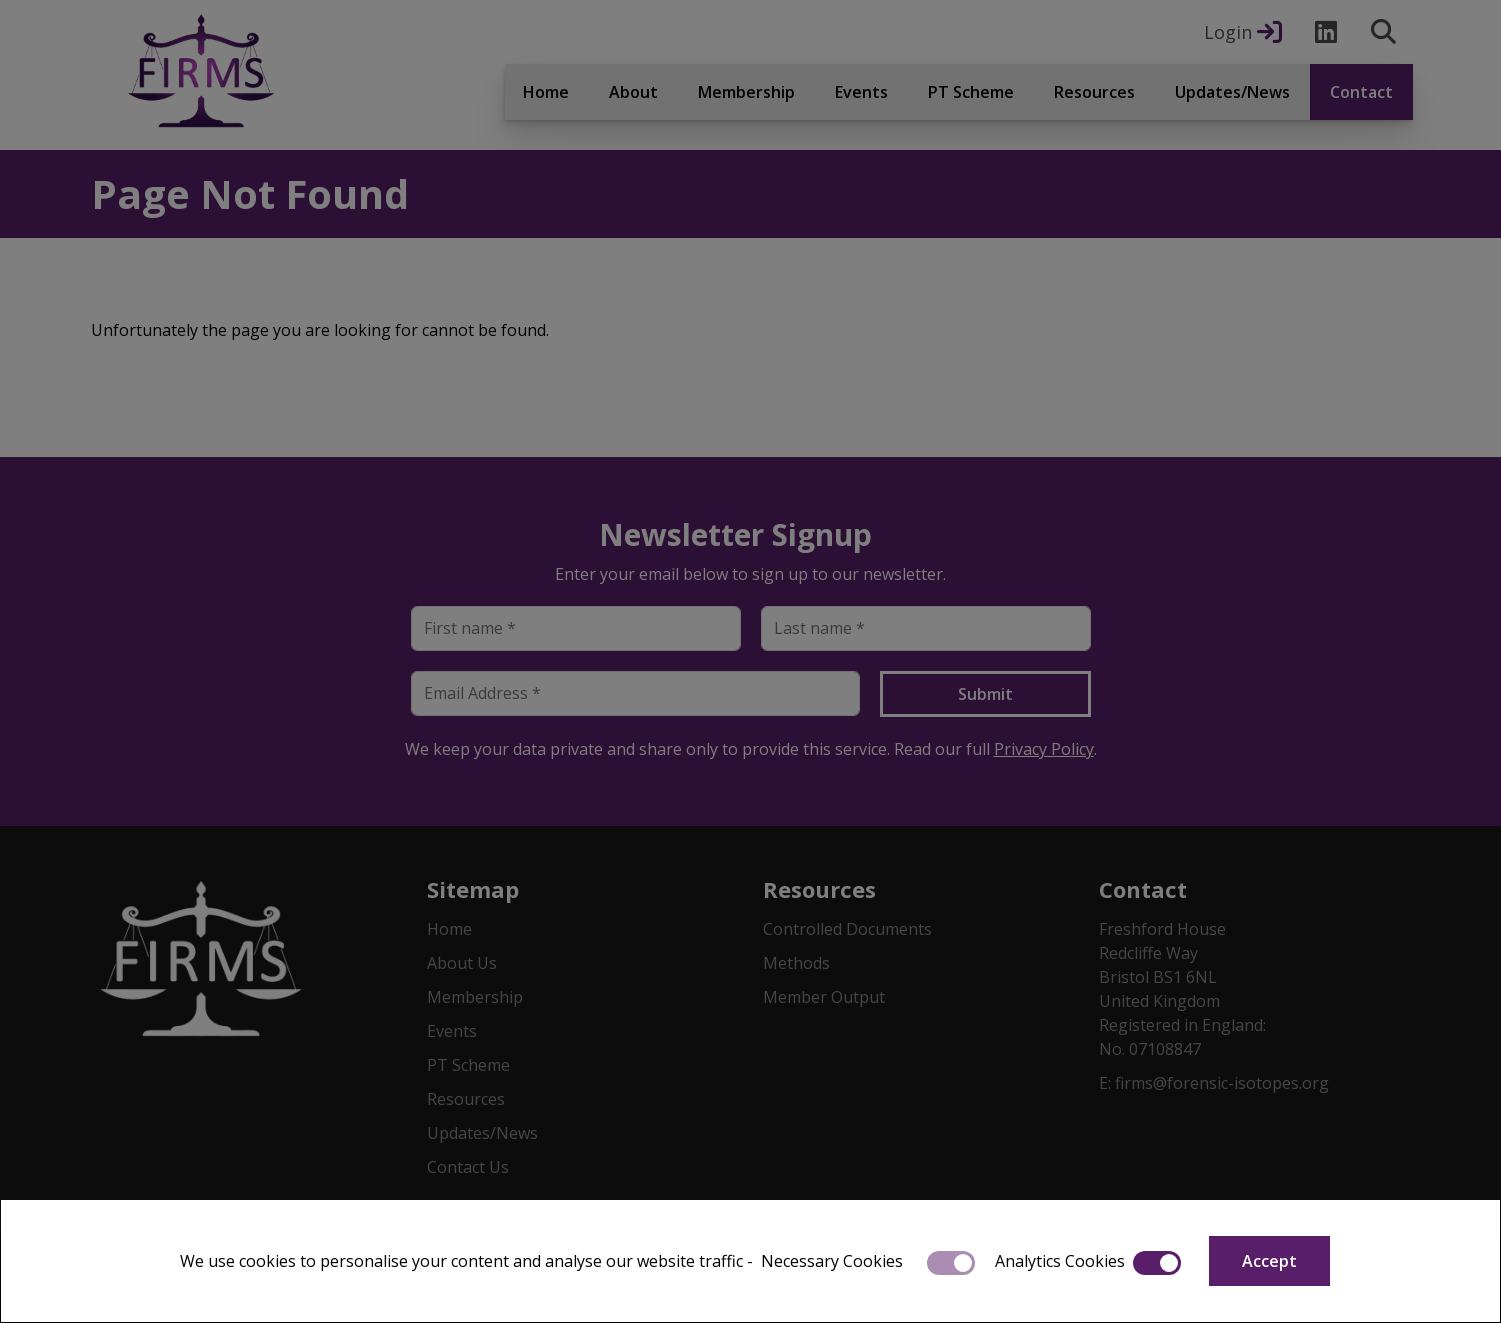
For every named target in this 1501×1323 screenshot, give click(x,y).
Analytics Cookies (1060, 1261)
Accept (1269, 1261)
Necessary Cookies (832, 1261)
